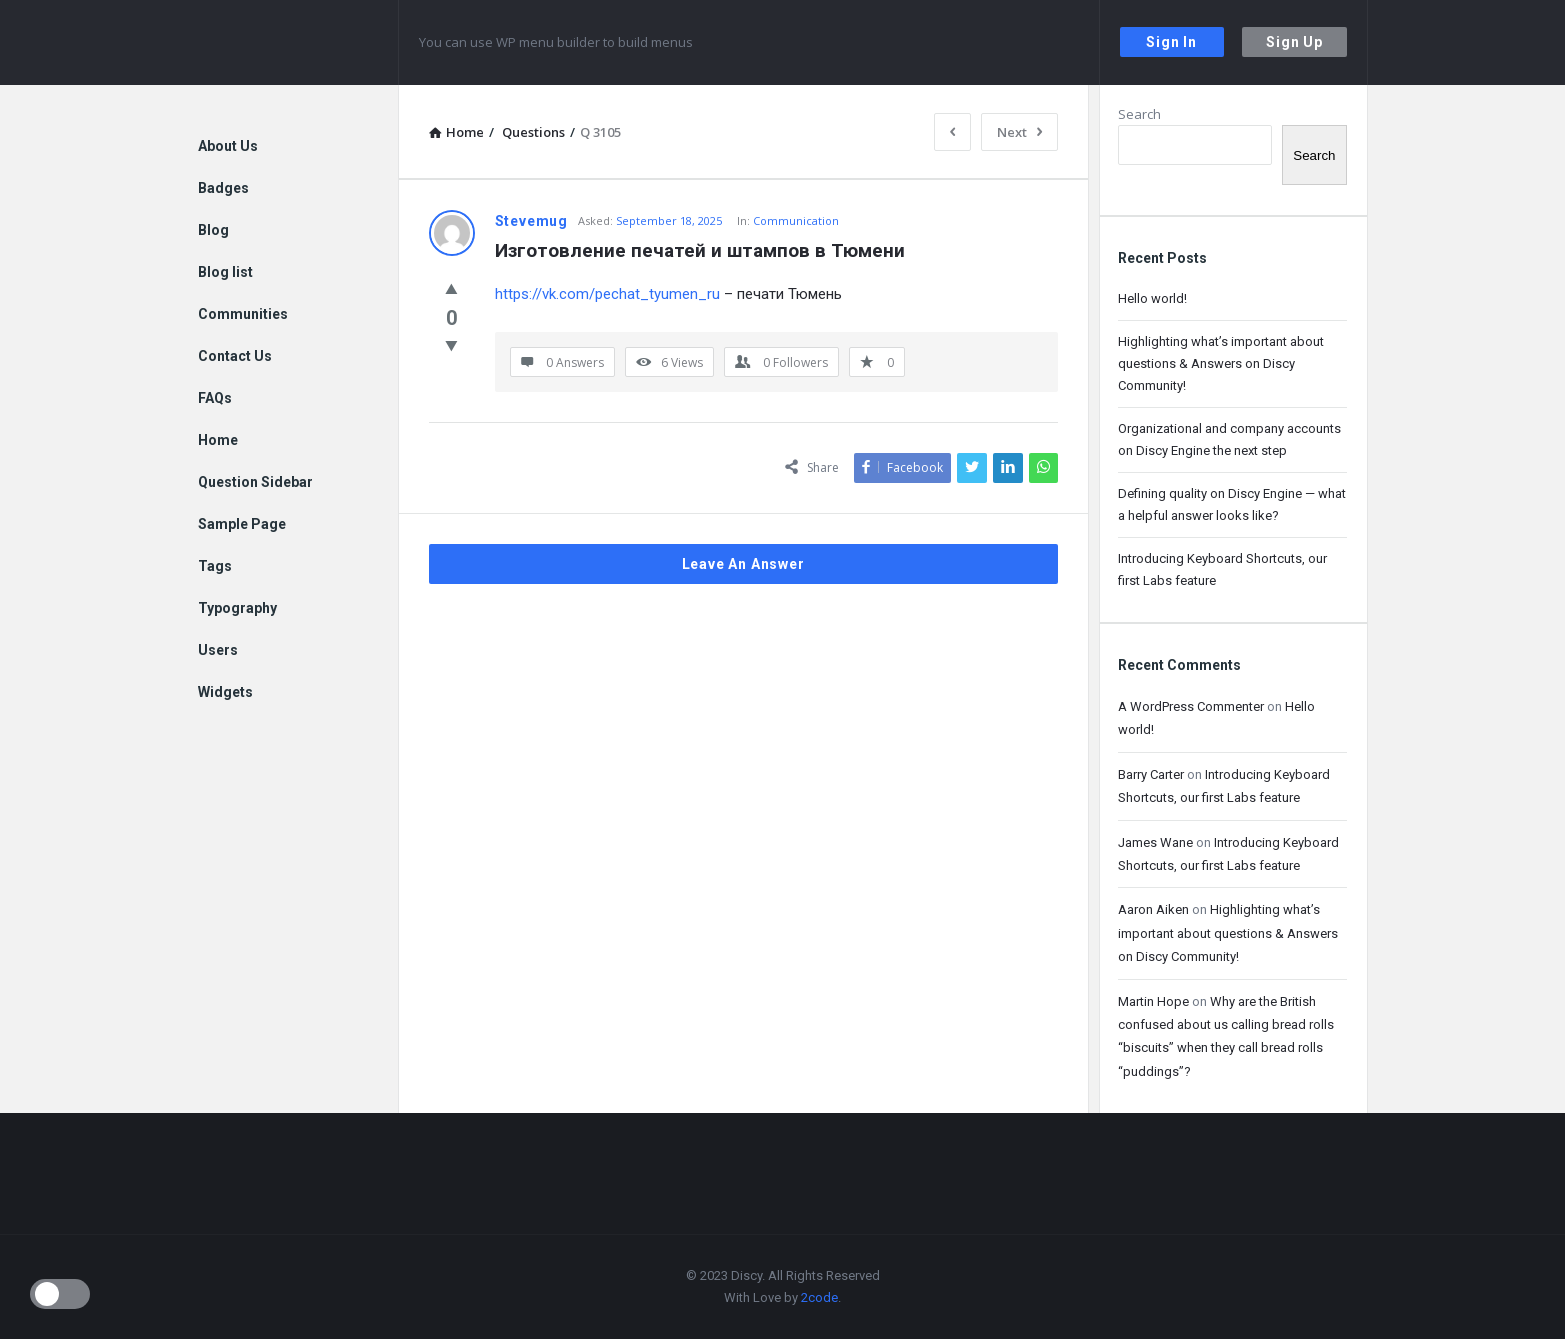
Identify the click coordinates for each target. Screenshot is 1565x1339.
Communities (243, 314)
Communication (796, 220)
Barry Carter (1151, 774)
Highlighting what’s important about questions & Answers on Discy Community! (1221, 363)
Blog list (225, 272)
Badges (223, 188)
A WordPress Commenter (1191, 706)
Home (218, 440)
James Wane (1155, 842)
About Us (228, 146)
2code (819, 1297)
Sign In (1171, 42)
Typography (237, 608)
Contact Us (235, 356)
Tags (215, 566)
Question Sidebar (255, 482)
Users (218, 650)
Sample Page (242, 524)
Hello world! (1152, 298)
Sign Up (1294, 42)
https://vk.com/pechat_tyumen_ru (607, 294)
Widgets (225, 692)
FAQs (215, 398)
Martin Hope (1153, 1001)
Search (1139, 114)
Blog (213, 230)
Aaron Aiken (1153, 909)
